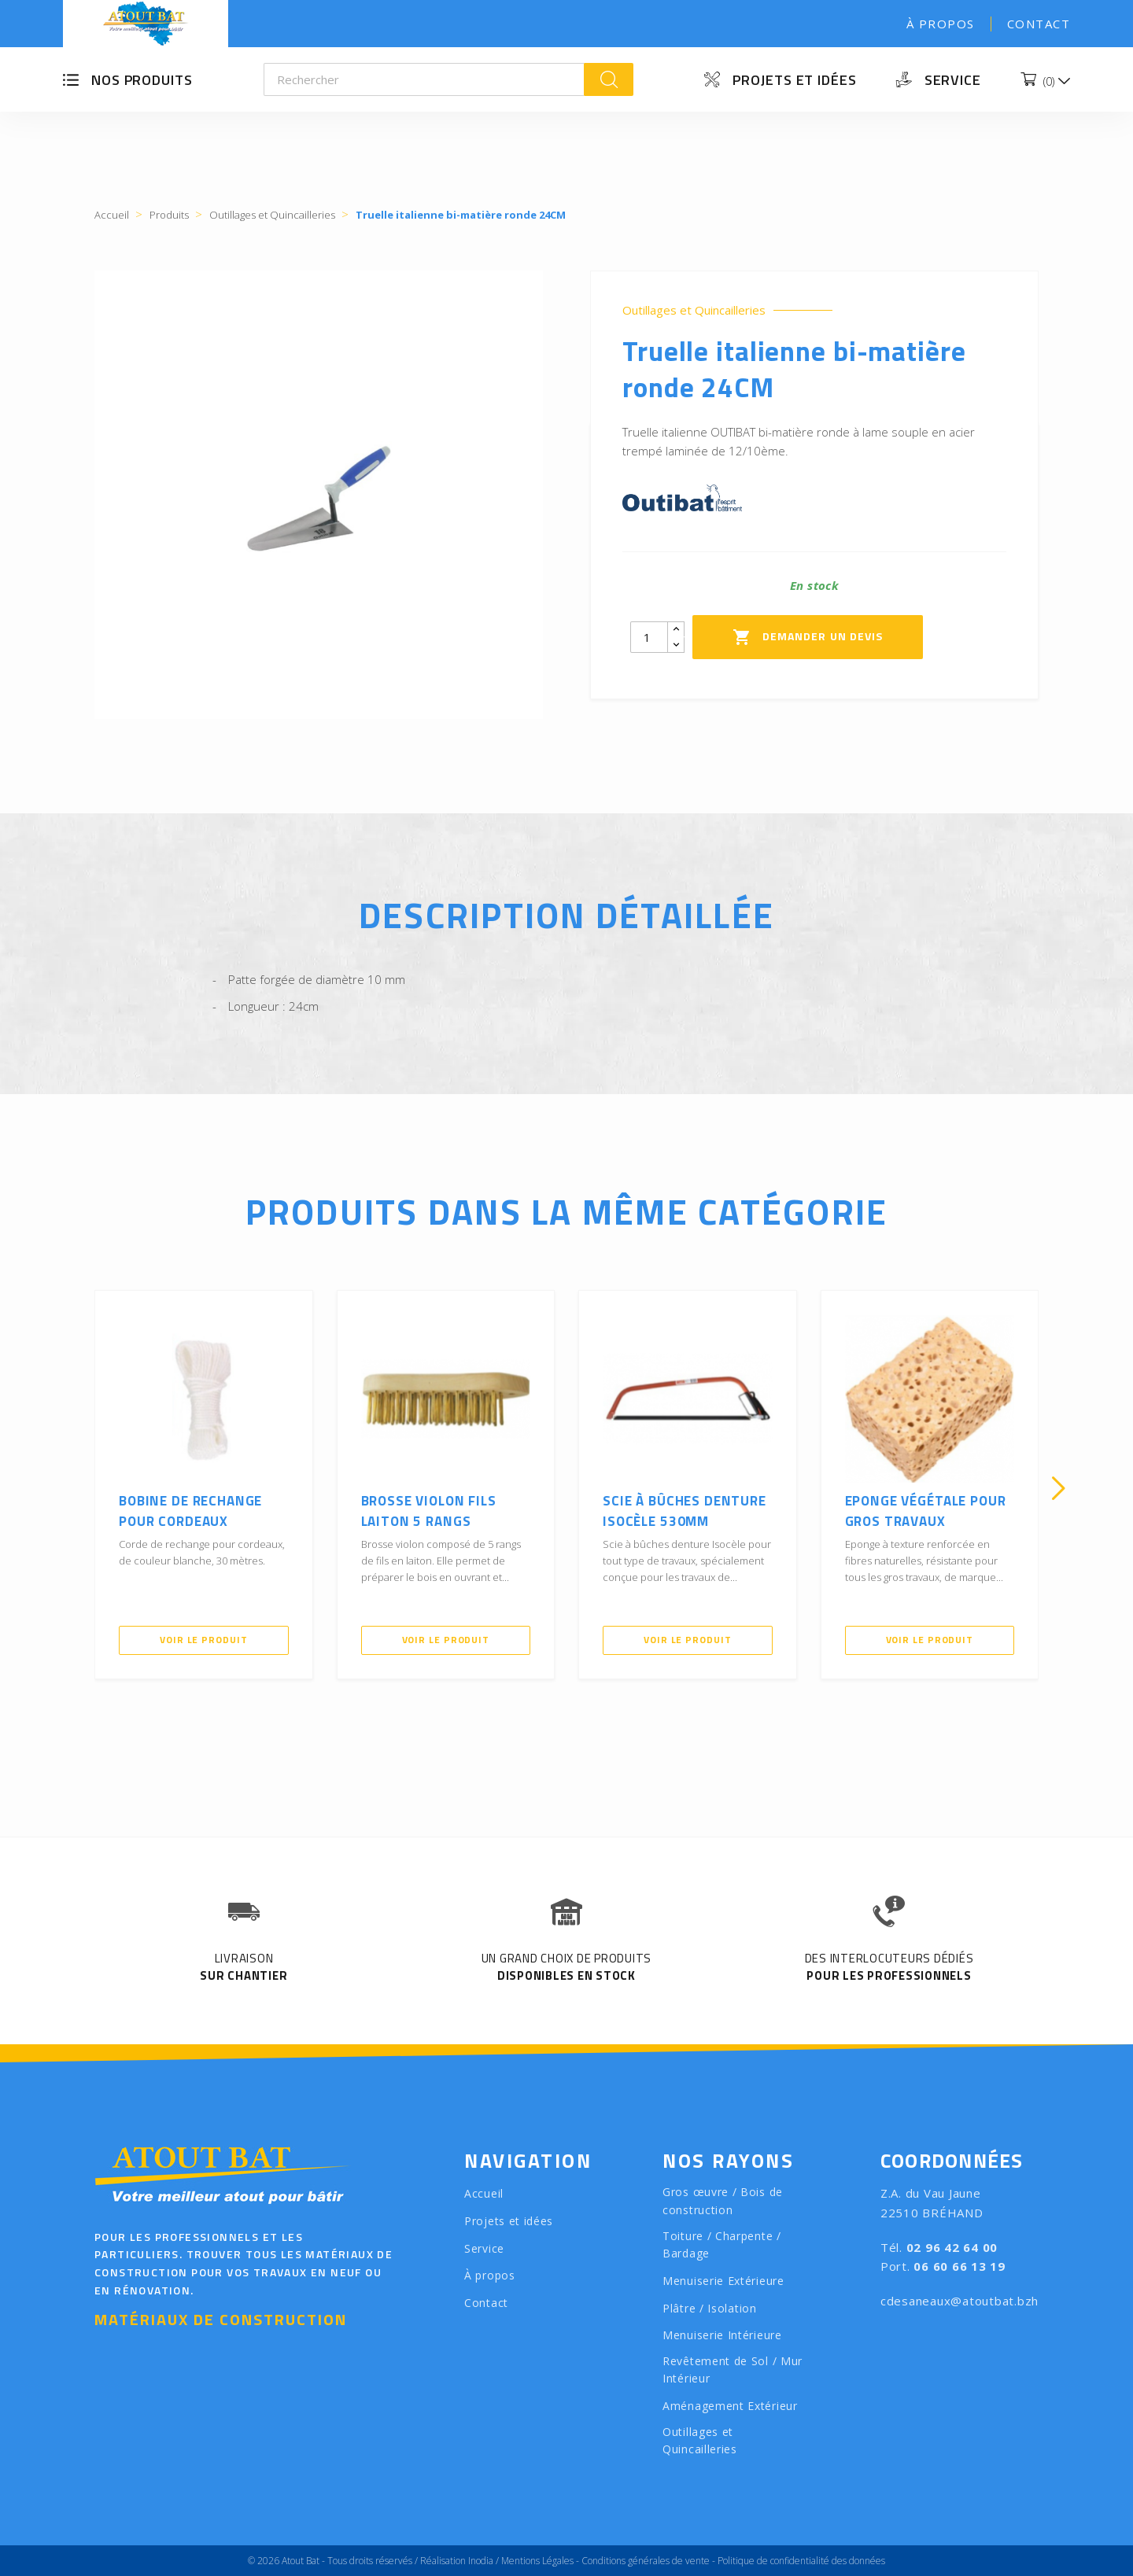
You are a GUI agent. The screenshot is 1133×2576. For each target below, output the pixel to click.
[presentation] (75, 1488)
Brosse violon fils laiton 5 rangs (428, 1511)
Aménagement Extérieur (730, 2405)
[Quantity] (649, 637)
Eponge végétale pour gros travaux (925, 1511)
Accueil (484, 2193)
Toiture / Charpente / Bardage (721, 2244)
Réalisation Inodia (456, 2560)
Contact (1039, 23)
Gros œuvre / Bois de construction (722, 2200)
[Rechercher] (424, 79)
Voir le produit (204, 1639)
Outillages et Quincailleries (694, 310)
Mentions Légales (537, 2560)
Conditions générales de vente (645, 2560)
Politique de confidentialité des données (801, 2560)
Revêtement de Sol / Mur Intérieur (732, 2369)
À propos (940, 23)
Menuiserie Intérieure (722, 2334)
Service (952, 79)
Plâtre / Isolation (709, 2308)
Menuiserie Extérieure (723, 2280)
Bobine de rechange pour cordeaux (190, 1511)
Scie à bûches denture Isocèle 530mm (684, 1511)
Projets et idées (794, 79)
